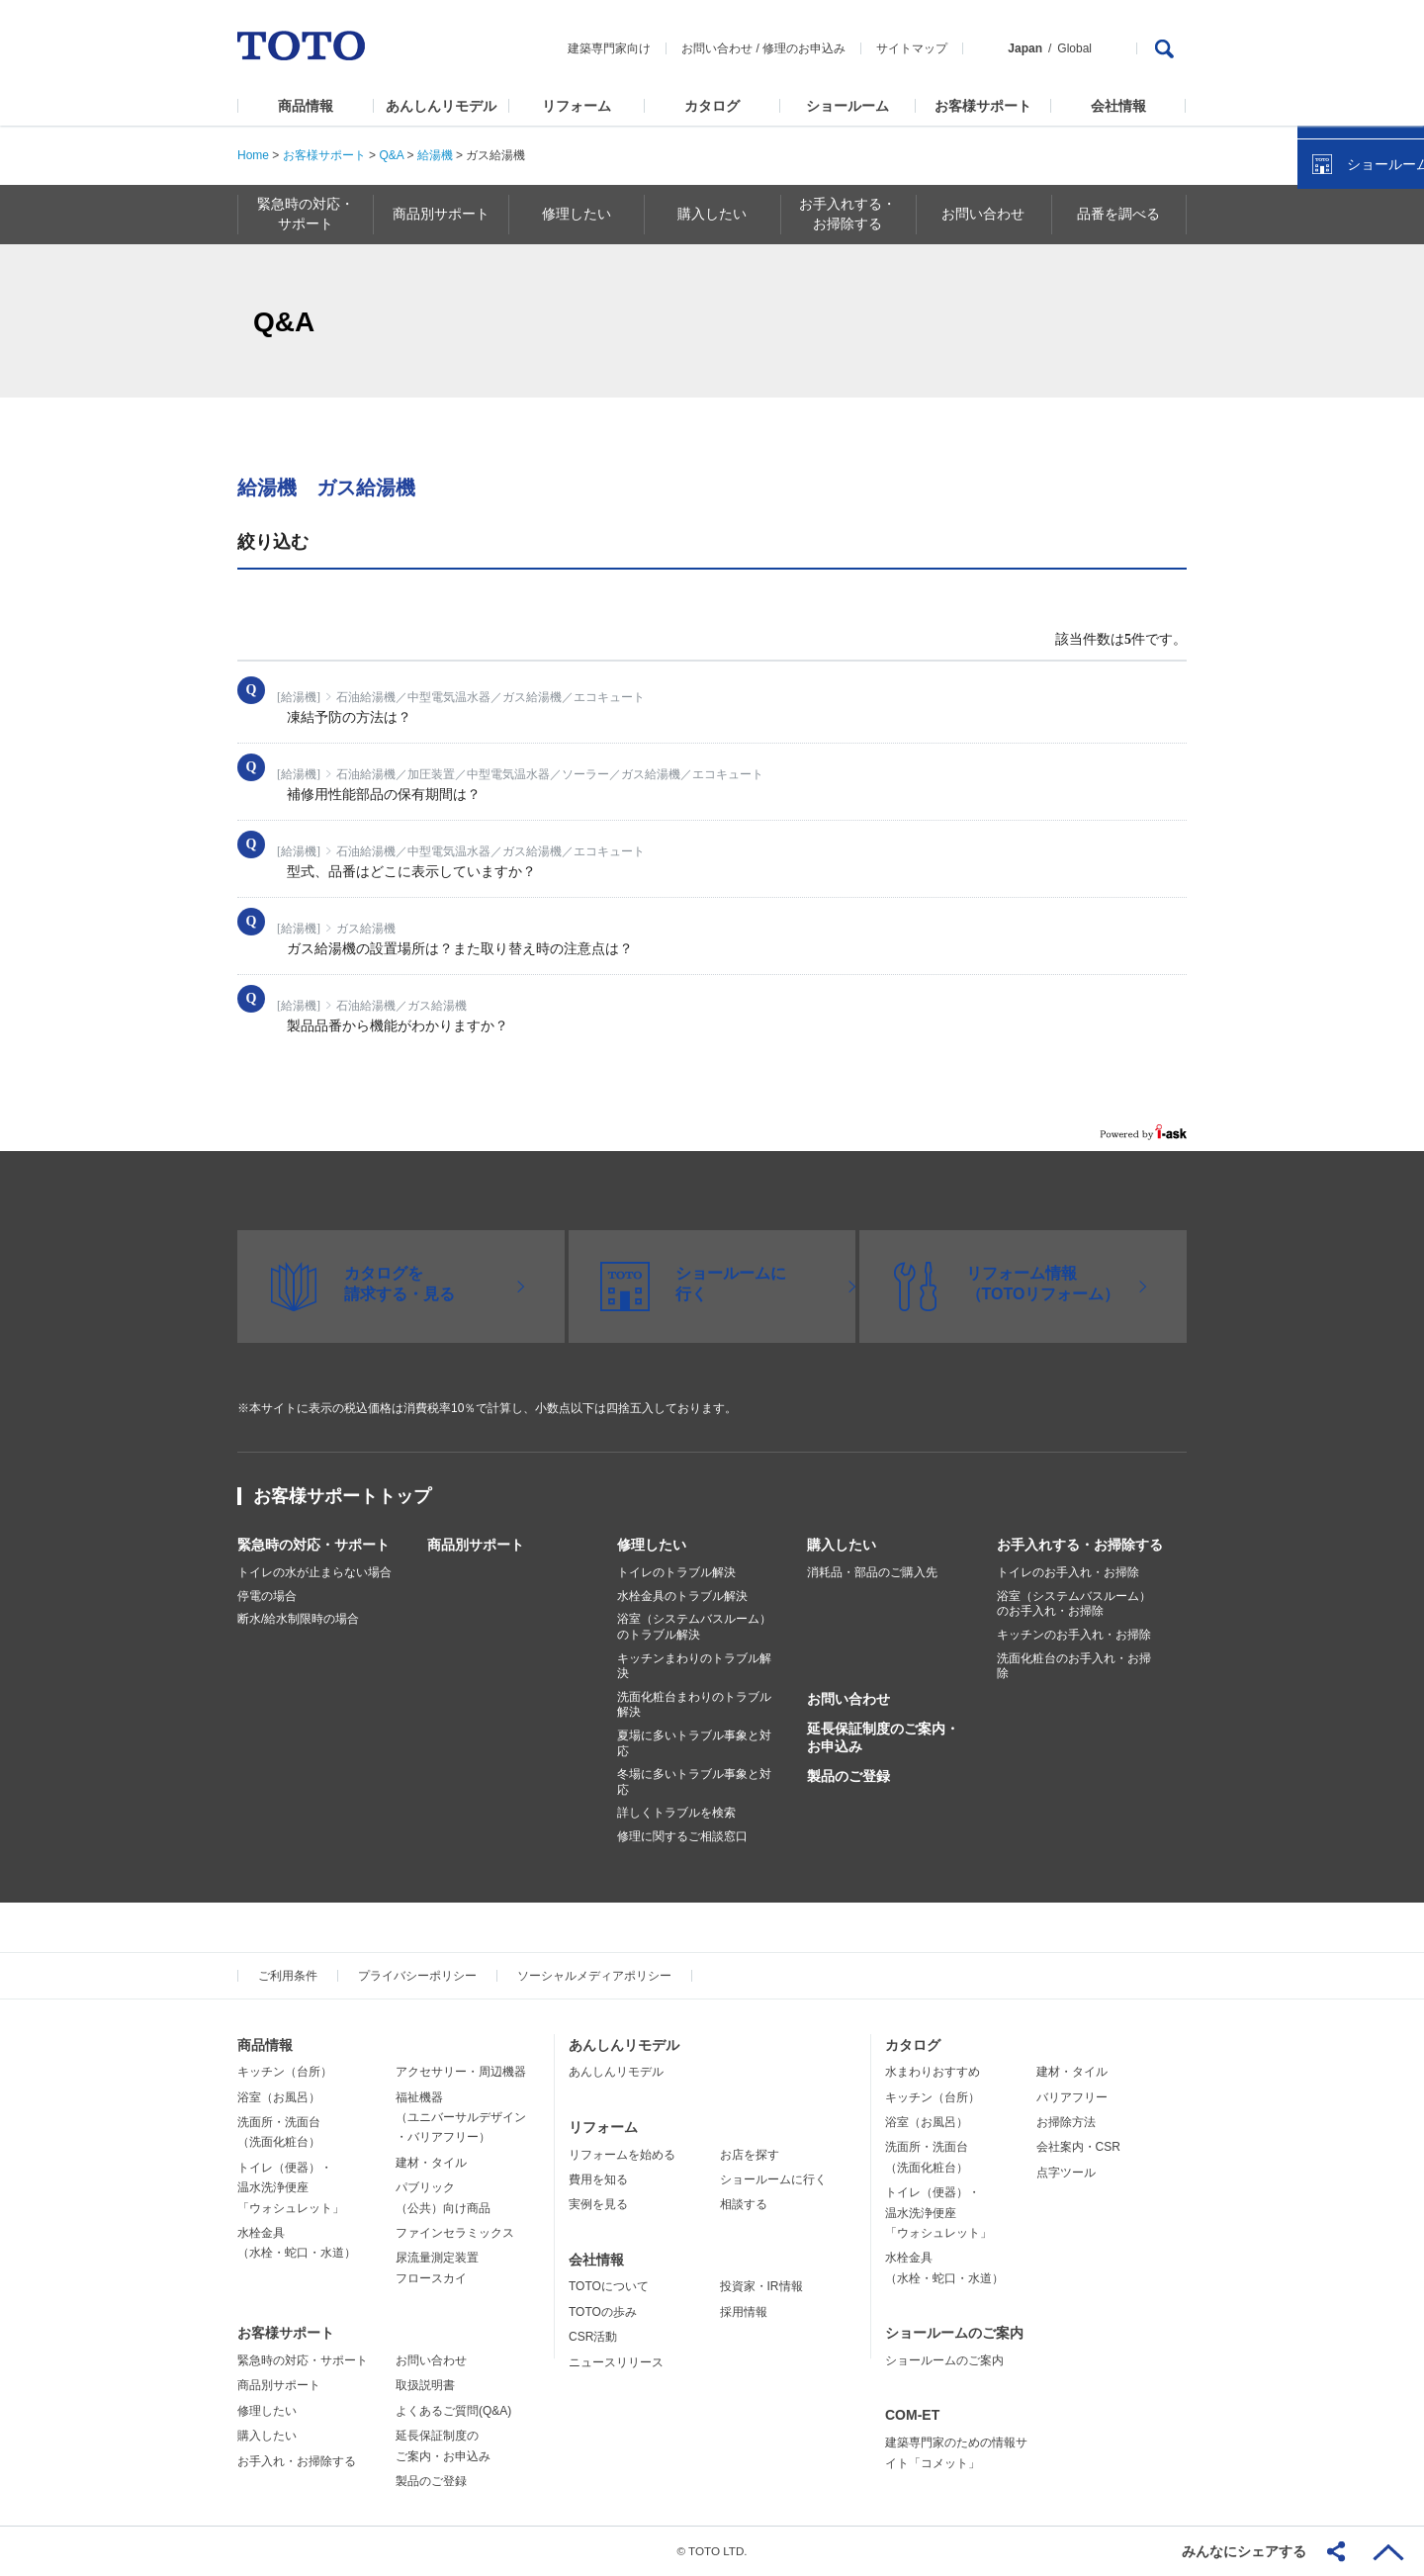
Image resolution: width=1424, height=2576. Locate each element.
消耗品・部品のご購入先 (872, 1572)
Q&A (391, 155)
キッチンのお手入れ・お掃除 (1074, 1635)
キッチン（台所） (284, 2072)
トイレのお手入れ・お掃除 (1068, 1572)
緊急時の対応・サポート (313, 1545)
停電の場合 (267, 1596)
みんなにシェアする (1244, 2551)
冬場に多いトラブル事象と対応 (694, 1782)
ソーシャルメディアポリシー (594, 1976)
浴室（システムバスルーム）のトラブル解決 (694, 1627)
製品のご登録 (848, 1776)
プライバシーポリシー (417, 1976)
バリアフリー (1072, 2097)
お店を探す (749, 2155)
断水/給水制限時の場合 (298, 1619)
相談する (743, 2204)
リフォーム (576, 106)
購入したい (841, 1545)
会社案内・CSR (1078, 2147)
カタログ (712, 106)
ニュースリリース (616, 2362)
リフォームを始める (622, 2155)
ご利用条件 (287, 1976)
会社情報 (1118, 106)
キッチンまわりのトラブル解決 (694, 1666)
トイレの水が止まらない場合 (314, 1572)
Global (1074, 48)
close (1399, 321)
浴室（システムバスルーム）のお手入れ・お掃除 (1074, 1604)
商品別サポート (475, 1545)
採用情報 (743, 2312)
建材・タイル (431, 2163)
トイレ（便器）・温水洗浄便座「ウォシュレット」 (290, 2188)
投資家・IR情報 (761, 2286)
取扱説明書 (425, 2385)
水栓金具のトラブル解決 (682, 1596)
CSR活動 (593, 2337)
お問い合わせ (717, 48)
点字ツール (1066, 2172)
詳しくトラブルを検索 (676, 1813)
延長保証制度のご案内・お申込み (883, 1737)
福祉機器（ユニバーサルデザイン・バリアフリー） (461, 2117)
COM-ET (912, 2415)
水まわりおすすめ (932, 2072)
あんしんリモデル (441, 106)
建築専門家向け (609, 48)
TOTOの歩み (603, 2312)
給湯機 (435, 155)
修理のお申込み (804, 48)
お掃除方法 (1066, 2122)
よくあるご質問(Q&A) (453, 2411)
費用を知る (598, 2179)
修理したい (651, 1545)
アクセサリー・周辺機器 (461, 2072)
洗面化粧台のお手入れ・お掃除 (1074, 1666)
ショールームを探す (1357, 422)
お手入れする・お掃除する (1080, 1545)
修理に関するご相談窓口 (682, 1836)
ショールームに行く (773, 2179)
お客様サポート (982, 106)
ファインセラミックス (455, 2233)
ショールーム (847, 106)
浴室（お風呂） (278, 2097)
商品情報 (305, 106)
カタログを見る (1343, 372)
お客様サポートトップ (342, 1496)
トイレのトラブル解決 (676, 1572)
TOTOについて (609, 2286)
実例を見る (598, 2204)
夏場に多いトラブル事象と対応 (694, 1743)
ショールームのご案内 (954, 2333)
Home (253, 155)
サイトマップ (911, 48)
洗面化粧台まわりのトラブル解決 (694, 1705)
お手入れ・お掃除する (296, 2461)
